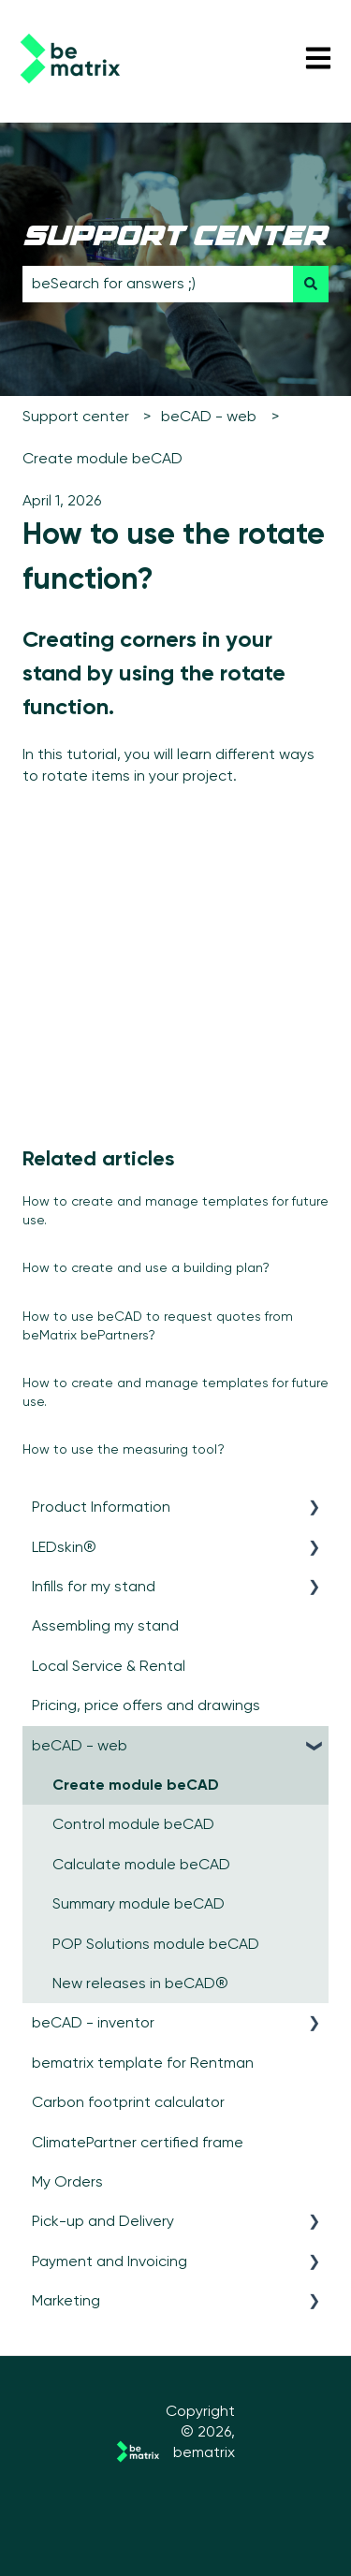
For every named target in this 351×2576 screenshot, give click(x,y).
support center (174, 238)
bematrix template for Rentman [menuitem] (143, 2062)
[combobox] (157, 283)
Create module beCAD (102, 458)
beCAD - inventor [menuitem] (93, 2022)
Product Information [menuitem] (101, 1506)
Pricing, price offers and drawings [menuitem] (146, 1705)
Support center (75, 416)
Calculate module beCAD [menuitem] (141, 1864)
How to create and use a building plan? (146, 1267)
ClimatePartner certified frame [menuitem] (137, 2142)
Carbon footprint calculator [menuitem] (128, 2102)
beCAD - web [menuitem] (79, 1745)
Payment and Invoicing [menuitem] (109, 2261)
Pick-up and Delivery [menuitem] (103, 2221)
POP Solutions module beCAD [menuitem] (155, 1944)
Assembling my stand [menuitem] (105, 1625)
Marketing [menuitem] (66, 2300)
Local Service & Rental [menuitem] (108, 1666)
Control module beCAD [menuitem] (133, 1824)
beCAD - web (208, 416)
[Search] (311, 283)
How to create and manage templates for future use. (175, 1210)
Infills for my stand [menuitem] (93, 1586)
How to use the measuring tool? (123, 1449)
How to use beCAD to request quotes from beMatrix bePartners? (157, 1325)
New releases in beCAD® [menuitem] (140, 1983)
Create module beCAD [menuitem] (135, 1784)
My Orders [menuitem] (67, 2181)
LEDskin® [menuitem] (64, 1547)
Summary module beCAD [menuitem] (138, 1903)
